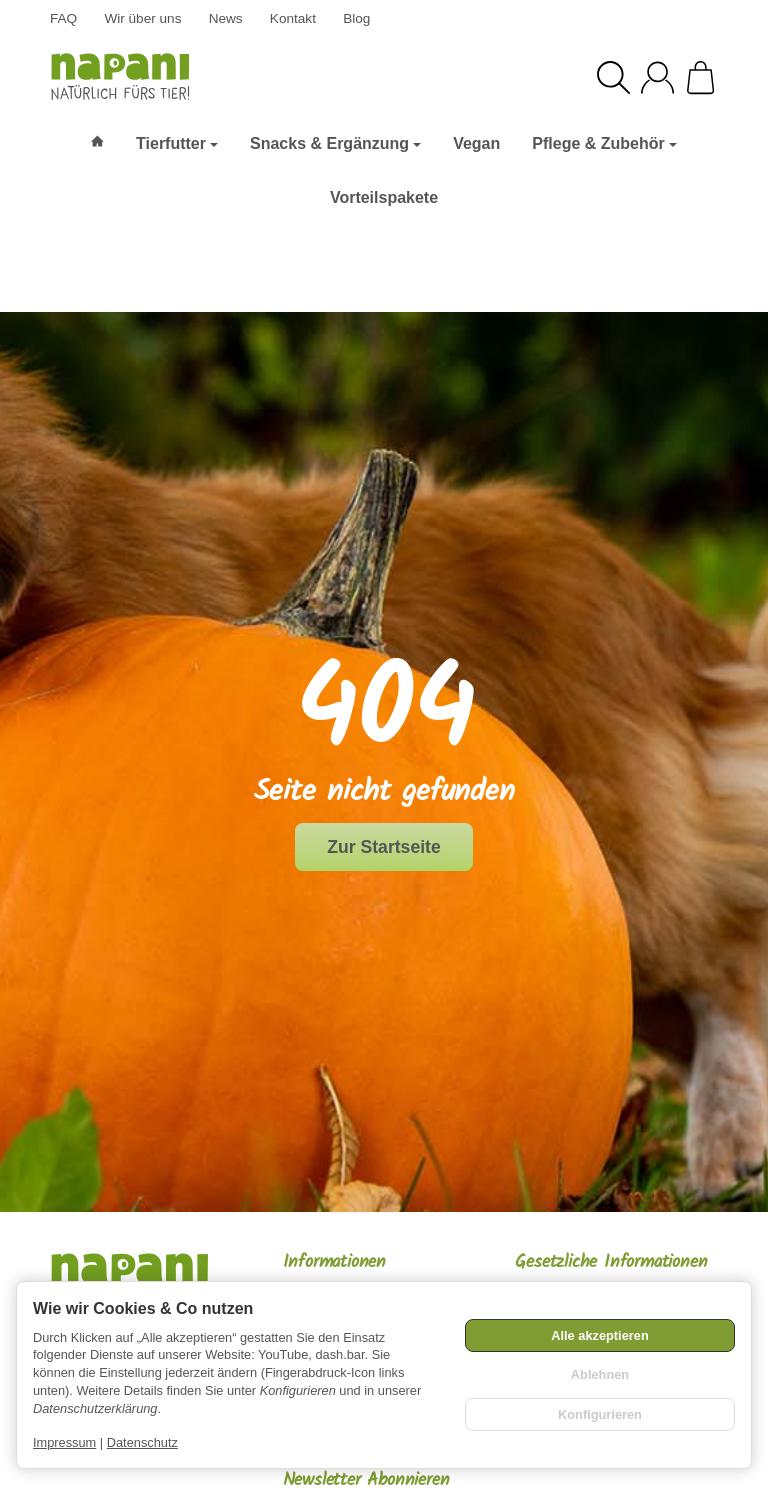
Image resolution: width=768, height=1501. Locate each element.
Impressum (64, 1442)
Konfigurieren (600, 1414)
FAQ (63, 18)
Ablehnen (600, 1374)
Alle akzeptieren (599, 1335)
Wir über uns (142, 18)
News (226, 18)
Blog (356, 18)
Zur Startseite (383, 847)
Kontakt (293, 18)
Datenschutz (142, 1442)
